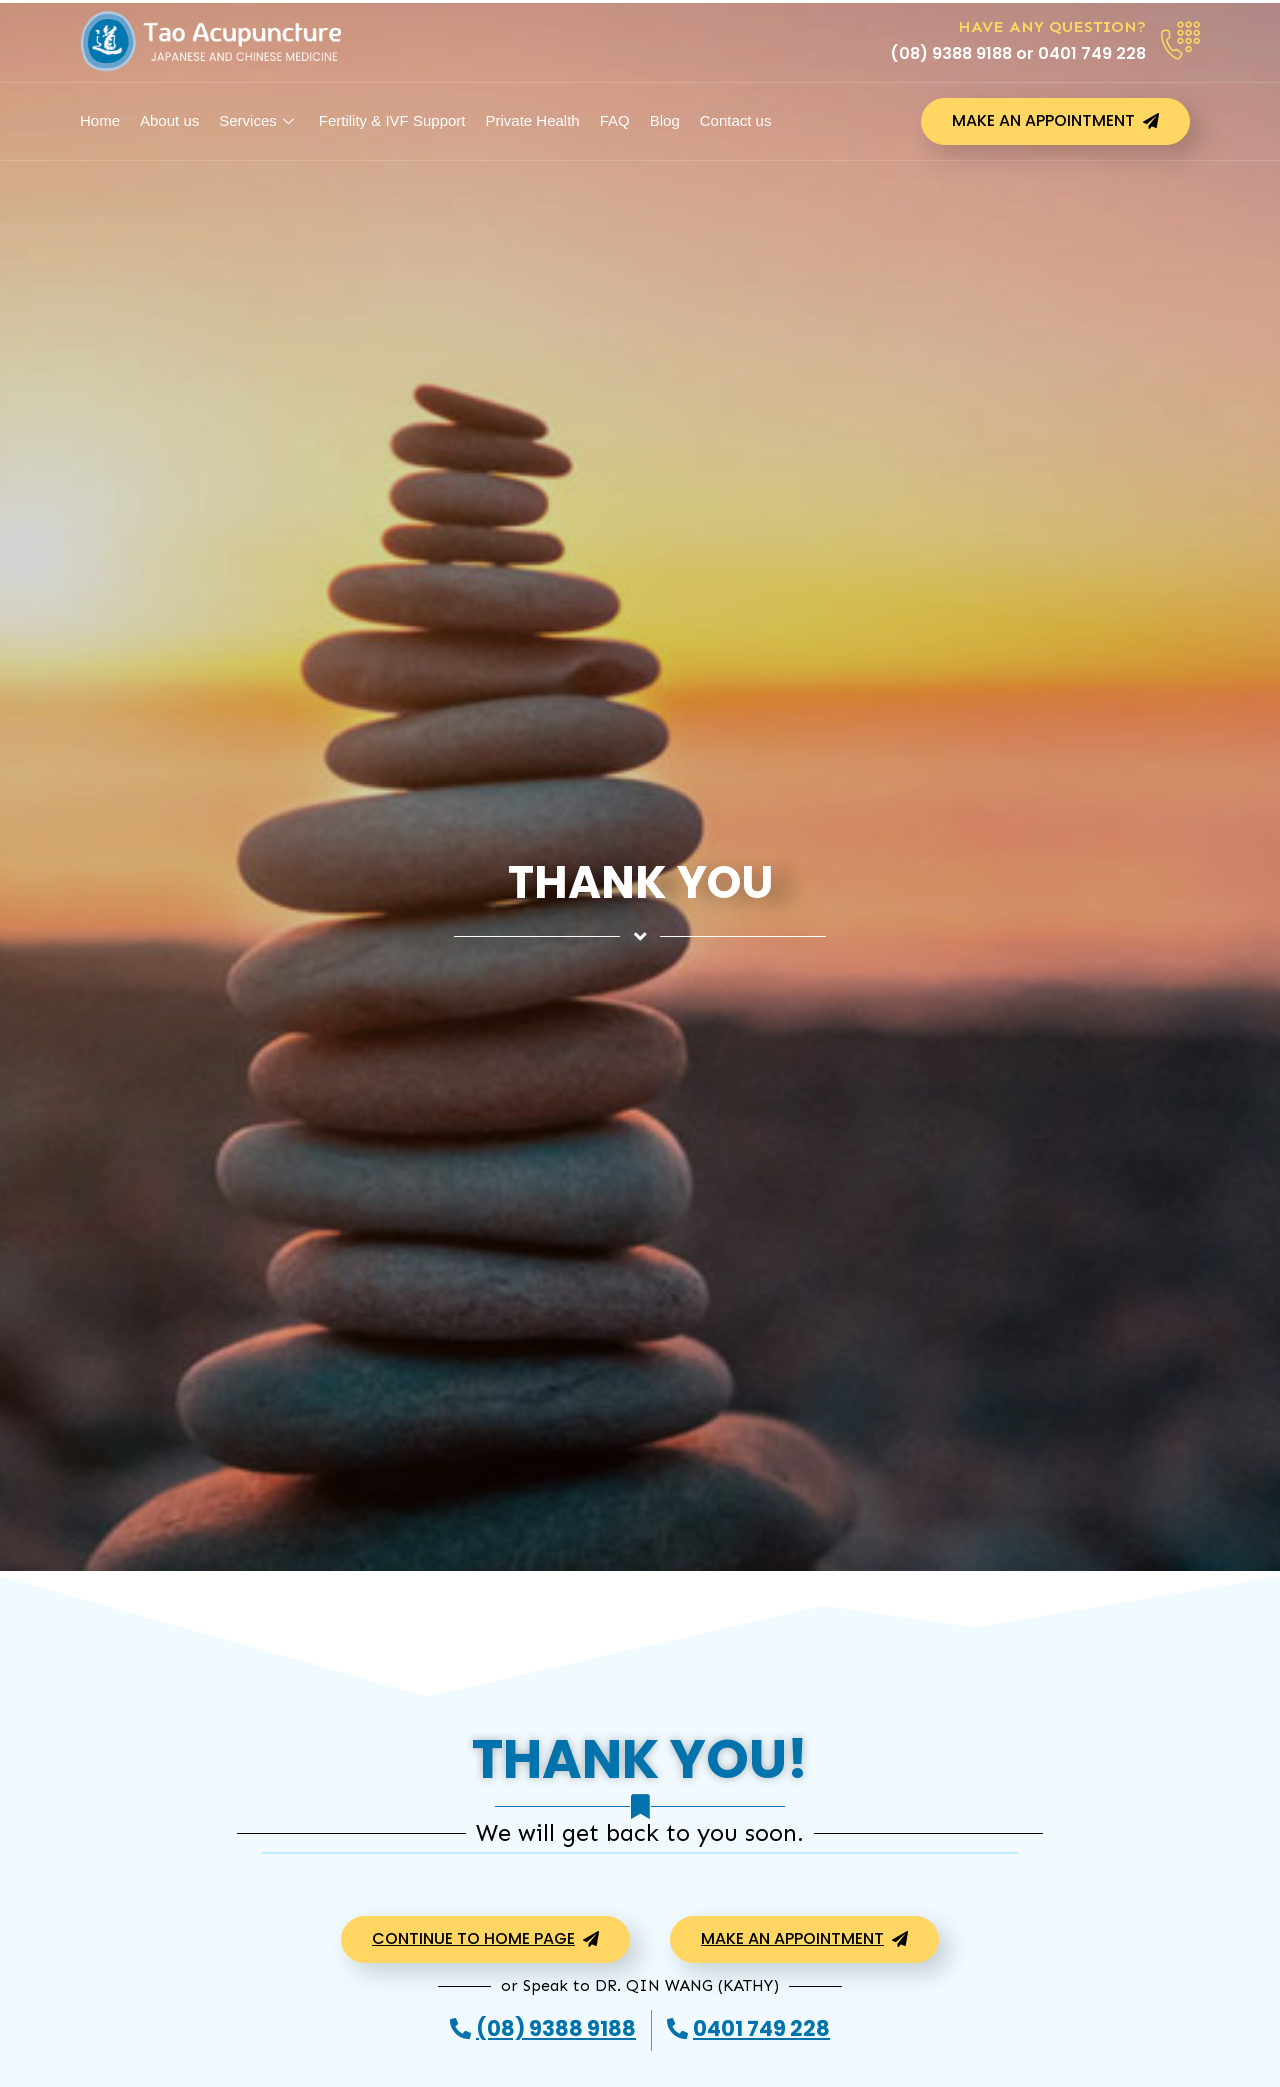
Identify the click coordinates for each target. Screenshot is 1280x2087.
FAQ (615, 120)
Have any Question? (1052, 26)
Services (259, 120)
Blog (665, 120)
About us (169, 120)
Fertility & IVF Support (392, 120)
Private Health (532, 120)
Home (100, 120)
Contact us (736, 120)
